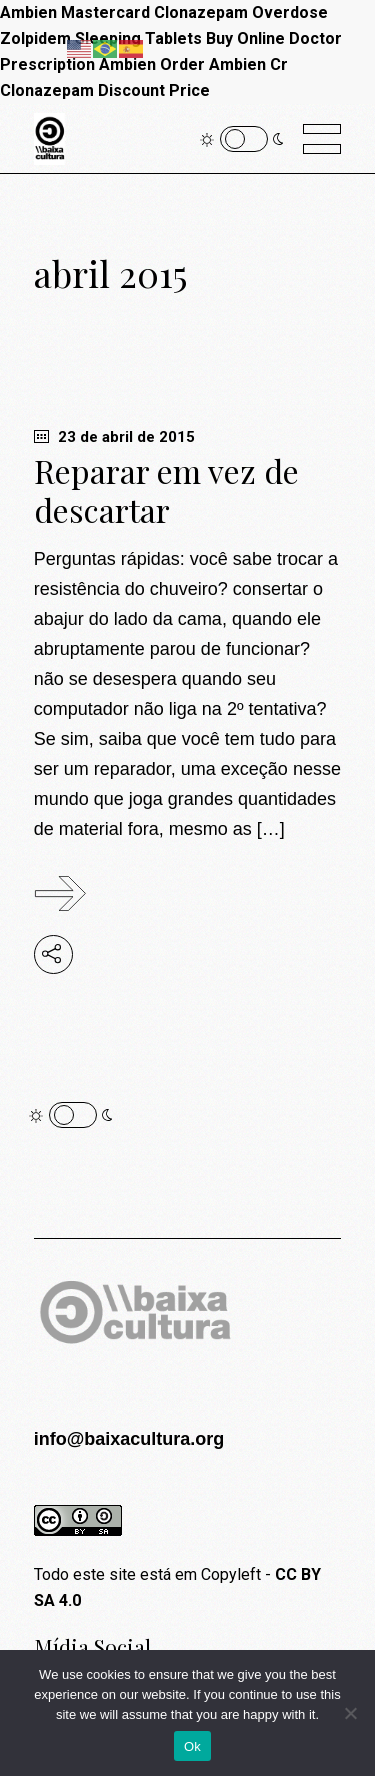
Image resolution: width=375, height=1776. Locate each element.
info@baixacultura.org (129, 1439)
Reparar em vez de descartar (166, 490)
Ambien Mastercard (75, 12)
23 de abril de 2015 (114, 437)
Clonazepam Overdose (241, 12)
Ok (192, 1746)
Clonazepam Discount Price (105, 90)
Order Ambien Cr (224, 64)
